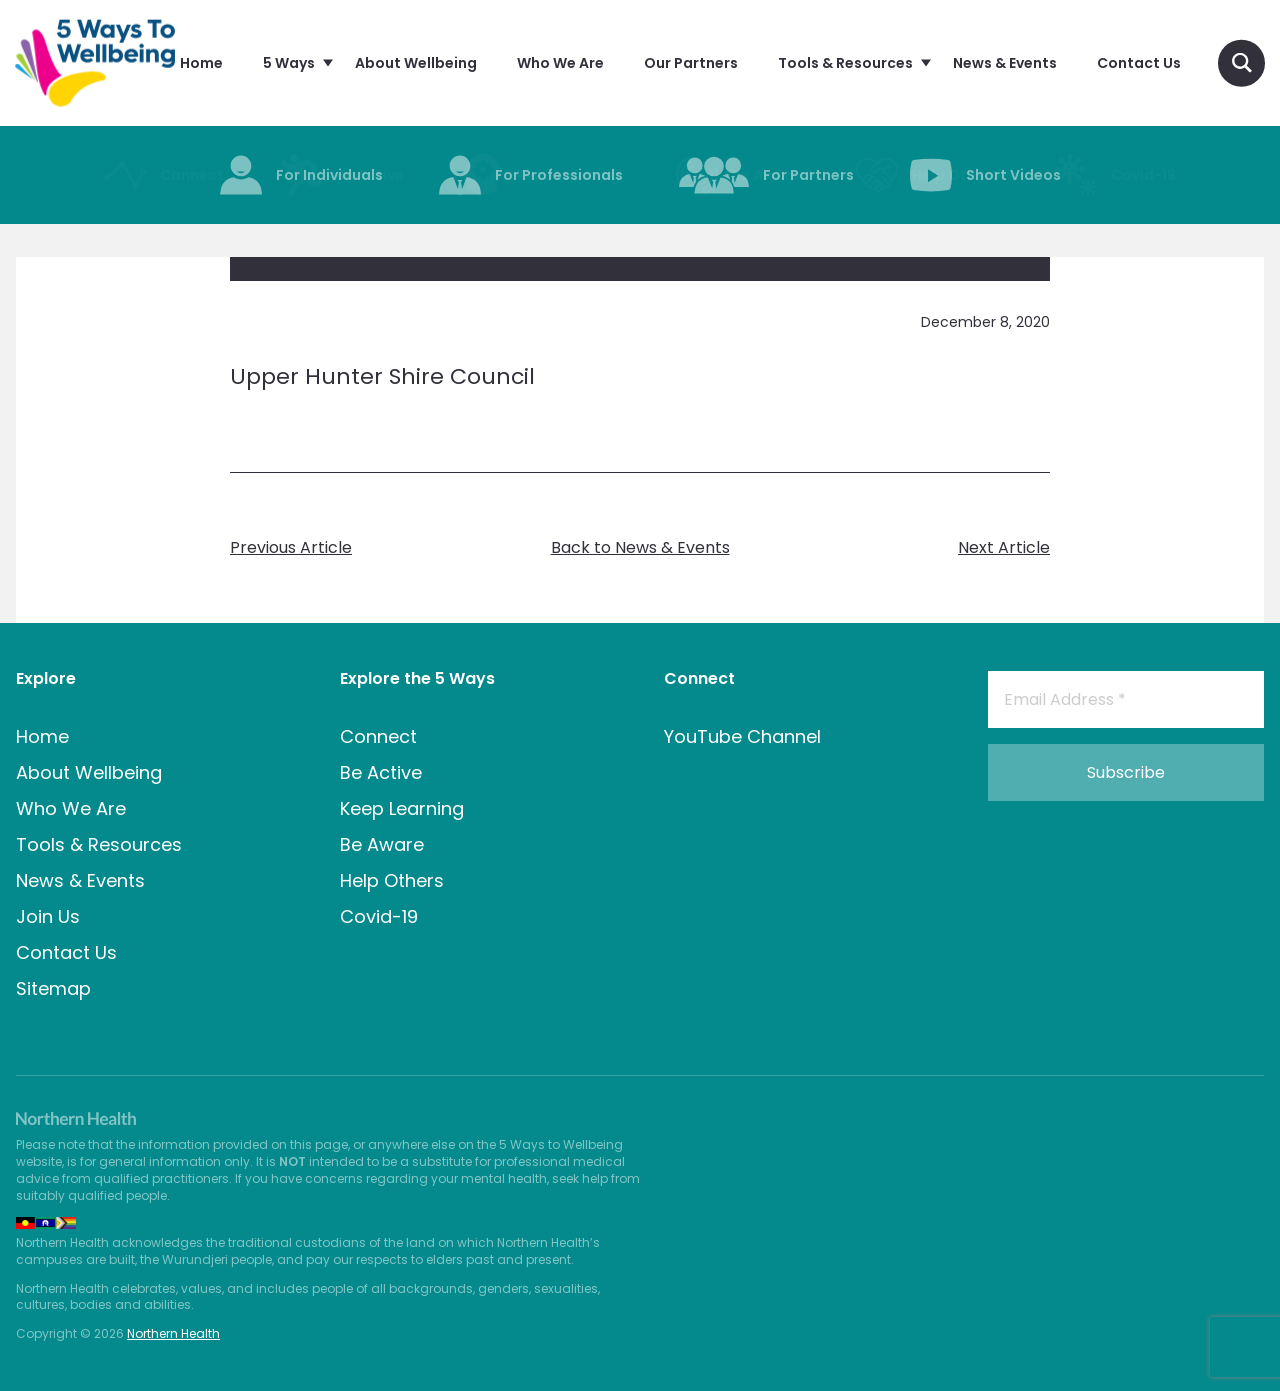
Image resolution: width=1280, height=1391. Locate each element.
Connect (378, 736)
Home (42, 736)
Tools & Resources (99, 844)
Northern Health (173, 1333)
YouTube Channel (742, 736)
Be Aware (382, 844)
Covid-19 (379, 916)
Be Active (381, 772)
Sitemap (53, 988)
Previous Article (291, 548)
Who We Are (71, 808)
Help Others (392, 880)
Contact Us (66, 952)
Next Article (1004, 548)
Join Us (48, 916)
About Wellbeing (89, 772)
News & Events (80, 880)
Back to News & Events (640, 548)
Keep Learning (402, 808)
